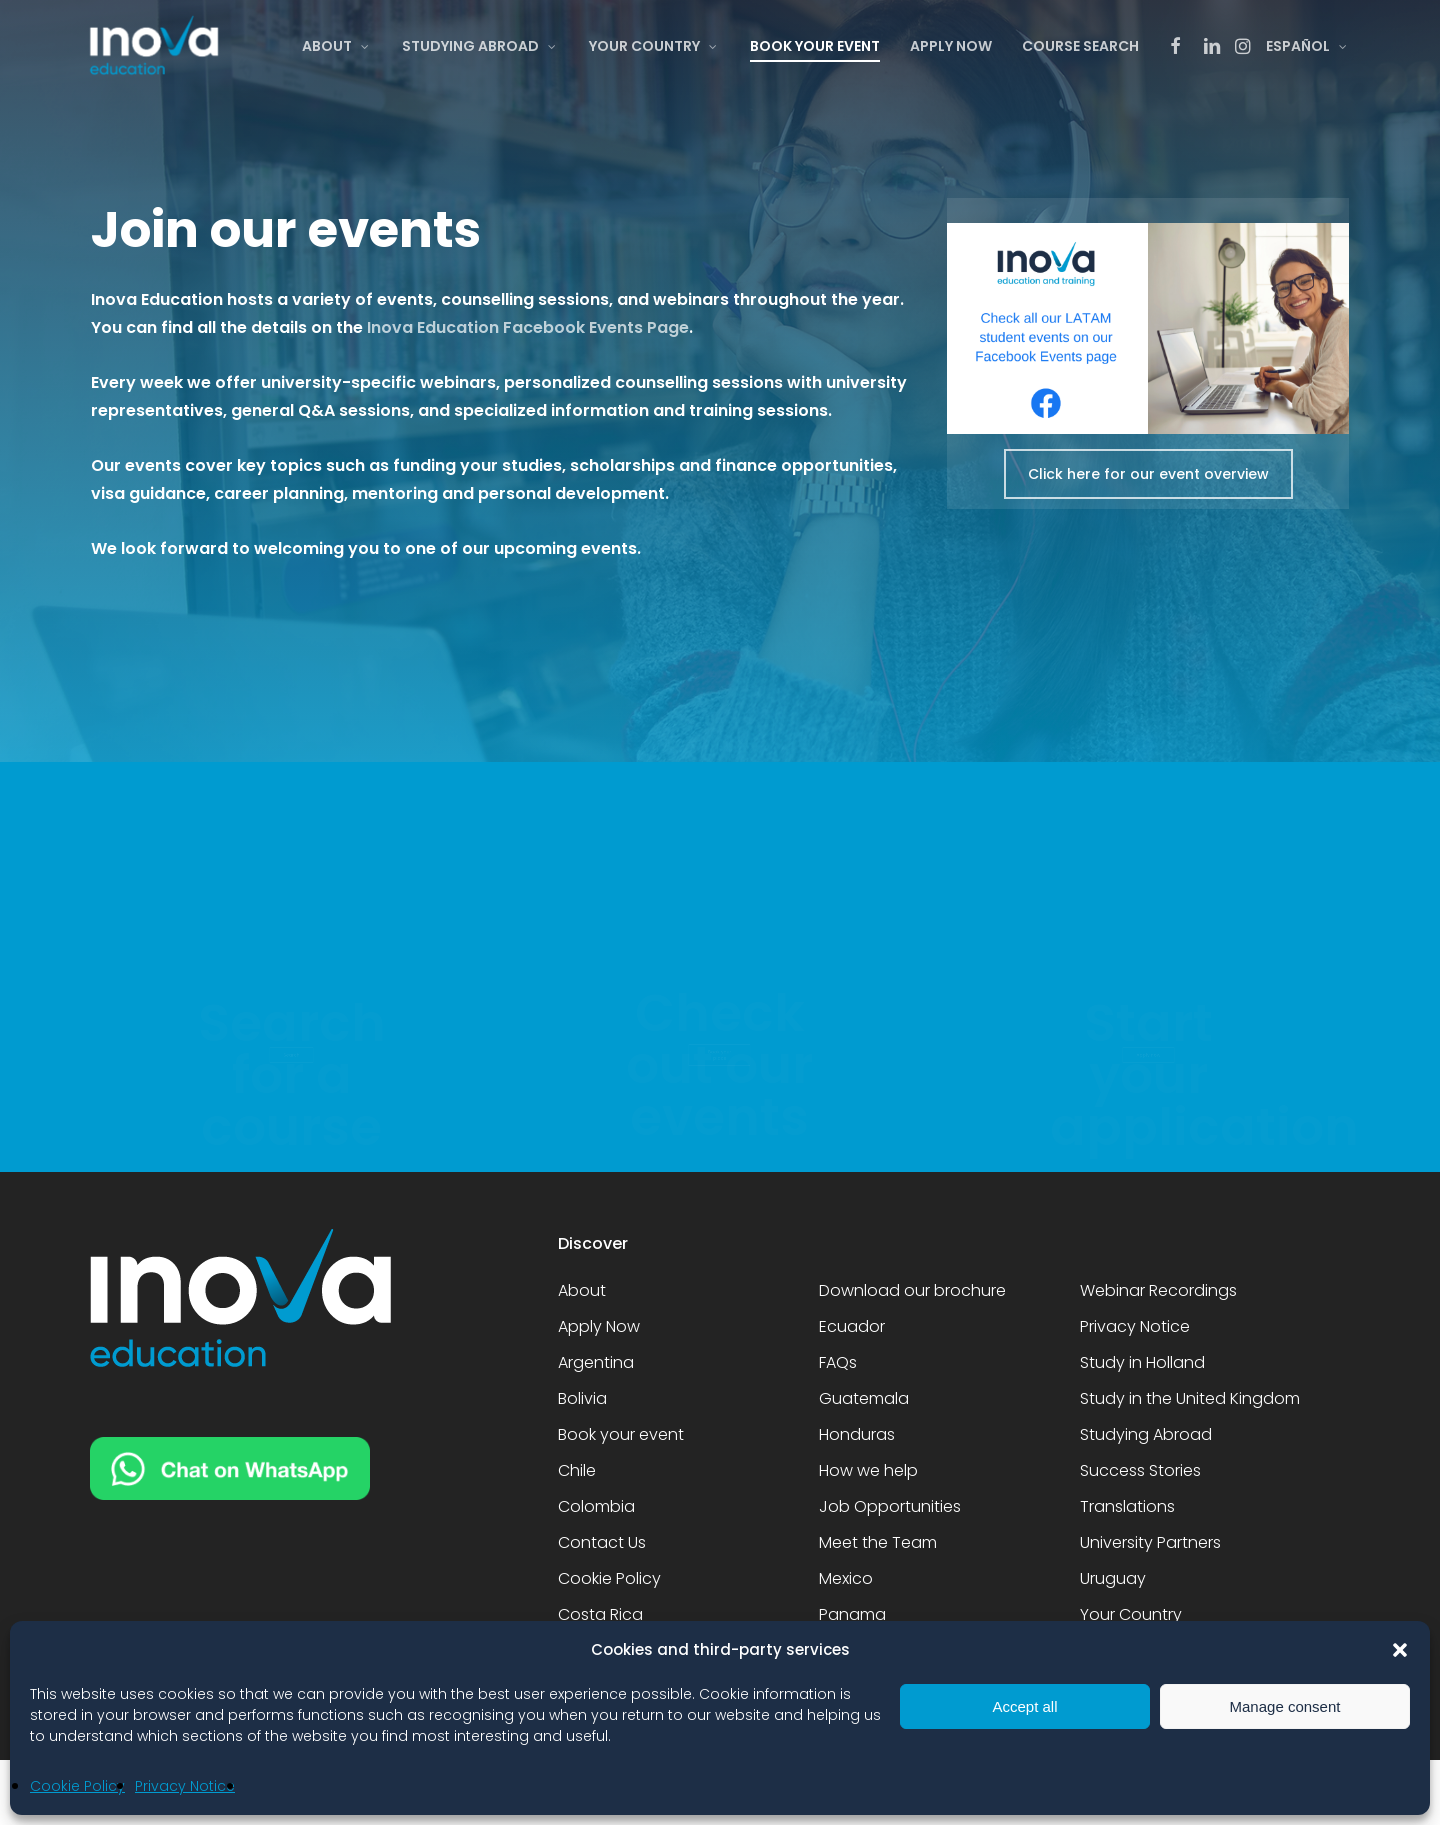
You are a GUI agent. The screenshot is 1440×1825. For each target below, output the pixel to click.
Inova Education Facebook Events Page (528, 327)
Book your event (621, 1434)
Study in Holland (1142, 1362)
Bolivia (582, 1398)
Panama (852, 1614)
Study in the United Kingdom (1190, 1398)
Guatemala (864, 1398)
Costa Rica (600, 1614)
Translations (1127, 1506)
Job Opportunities (890, 1506)
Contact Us (602, 1542)
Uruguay (1113, 1578)
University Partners (1150, 1542)
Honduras (857, 1434)
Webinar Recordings (1158, 1290)
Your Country (1131, 1614)
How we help (868, 1470)
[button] (1400, 1650)
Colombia (596, 1506)
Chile (577, 1470)
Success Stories (1140, 1470)
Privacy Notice (185, 1786)
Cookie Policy (77, 1786)
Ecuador (852, 1326)
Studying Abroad (1146, 1434)
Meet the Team (878, 1542)
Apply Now (599, 1326)
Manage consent (1285, 1706)
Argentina (596, 1362)
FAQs (838, 1362)
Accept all (1024, 1706)
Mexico (846, 1578)
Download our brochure (912, 1290)
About (582, 1290)
